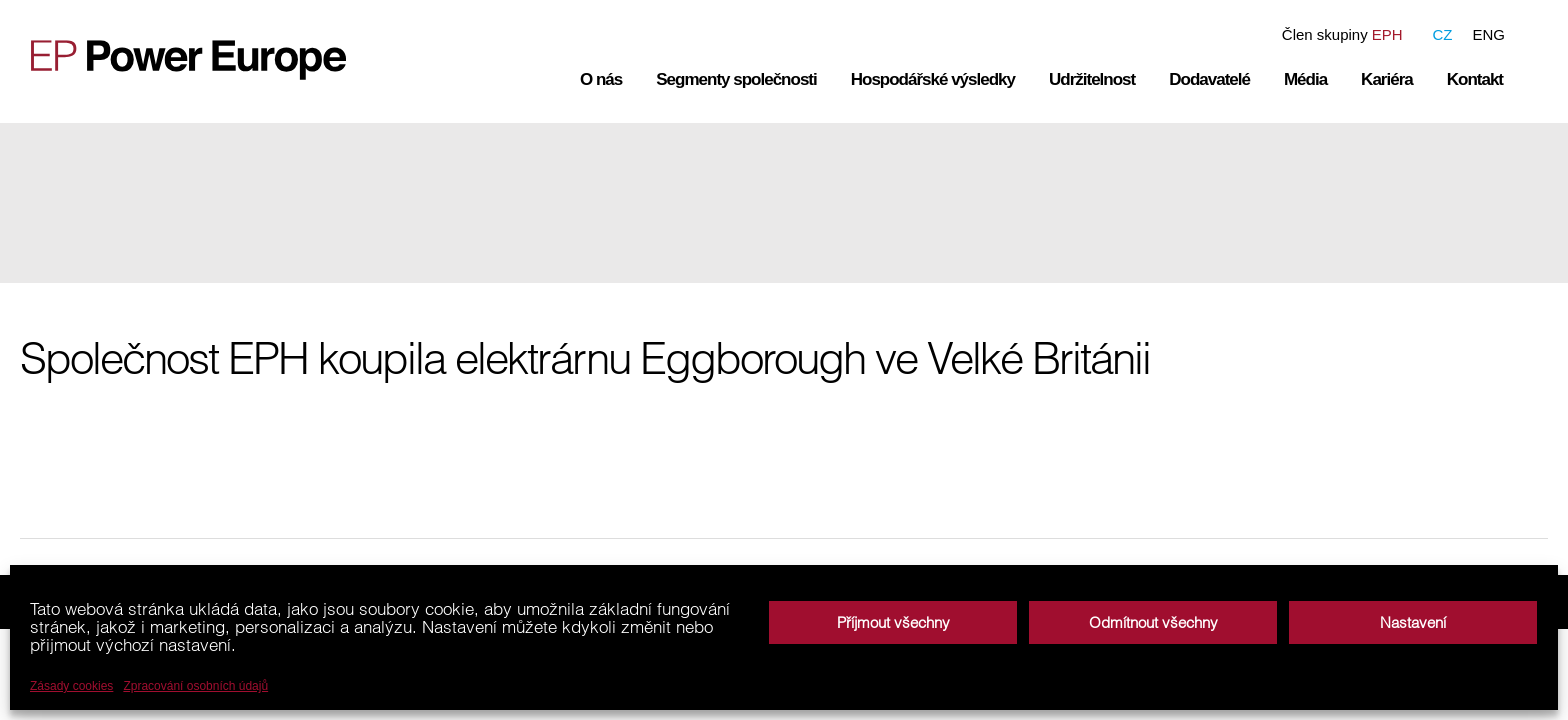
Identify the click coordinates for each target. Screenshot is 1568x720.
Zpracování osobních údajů (195, 686)
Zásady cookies (71, 686)
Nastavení (1413, 622)
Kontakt (1475, 79)
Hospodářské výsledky (933, 79)
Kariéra (1387, 79)
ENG (1488, 34)
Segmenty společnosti (736, 79)
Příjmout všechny (893, 622)
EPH (1387, 34)
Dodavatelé (1209, 79)
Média (1305, 79)
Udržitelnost (1092, 79)
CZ (1442, 34)
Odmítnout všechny (1153, 622)
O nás (601, 79)
